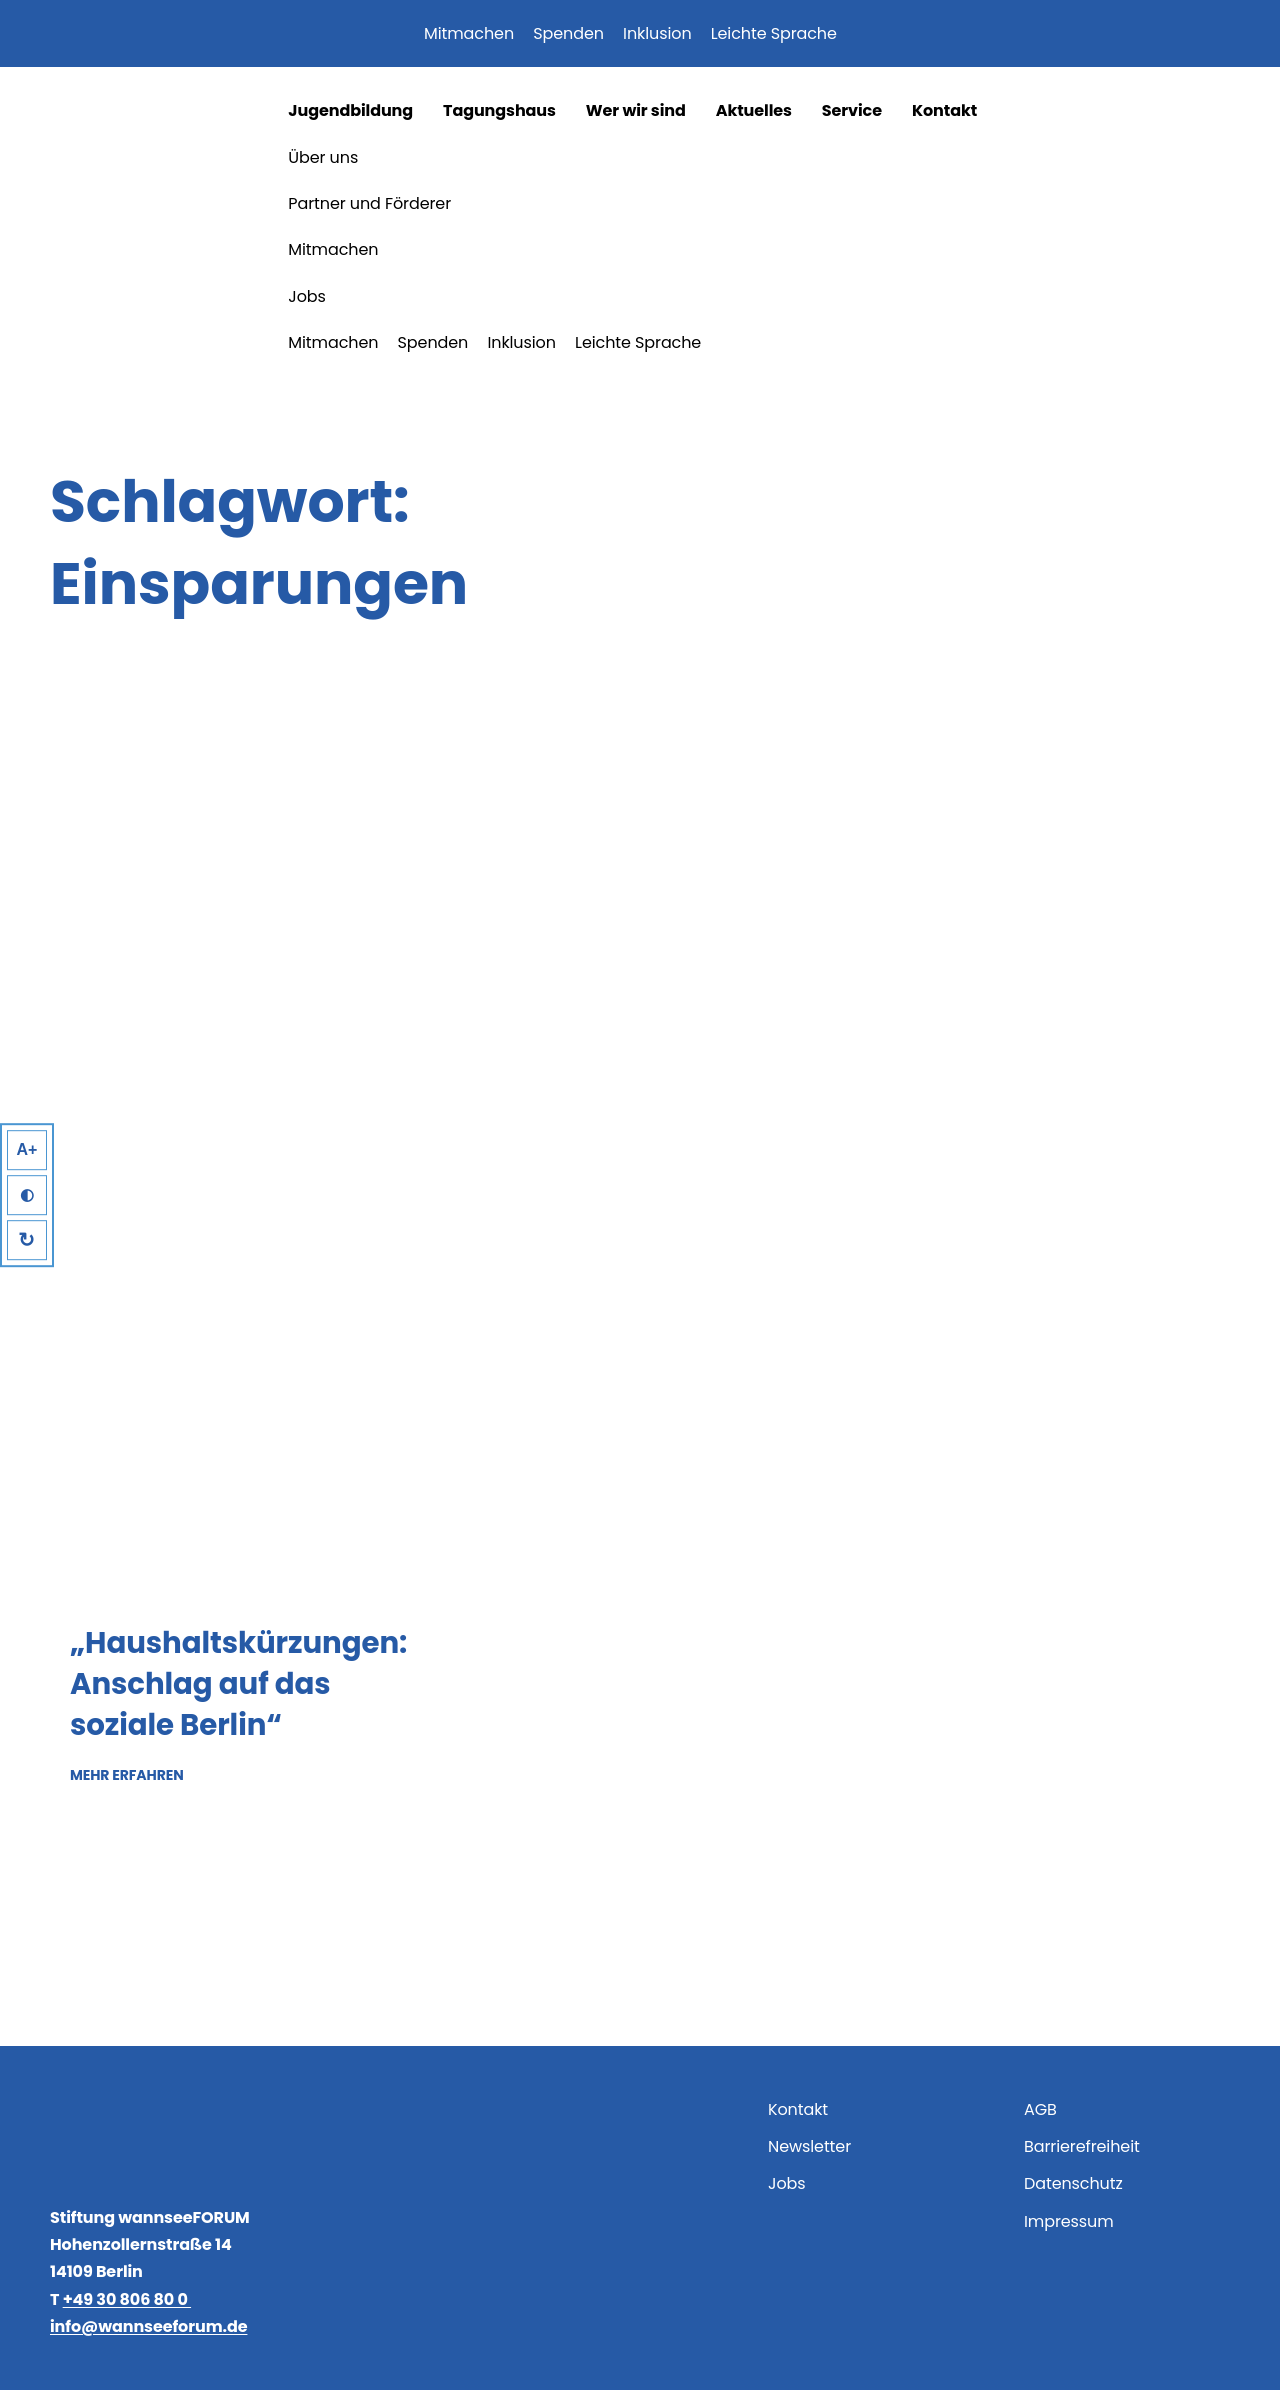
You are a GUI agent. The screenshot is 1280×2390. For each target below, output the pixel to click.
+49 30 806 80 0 (127, 2299)
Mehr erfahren (127, 1774)
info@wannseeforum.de (148, 2326)
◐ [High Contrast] (27, 1195)
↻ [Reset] (27, 1240)
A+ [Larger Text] (27, 1149)
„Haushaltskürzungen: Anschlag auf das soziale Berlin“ (238, 1683)
